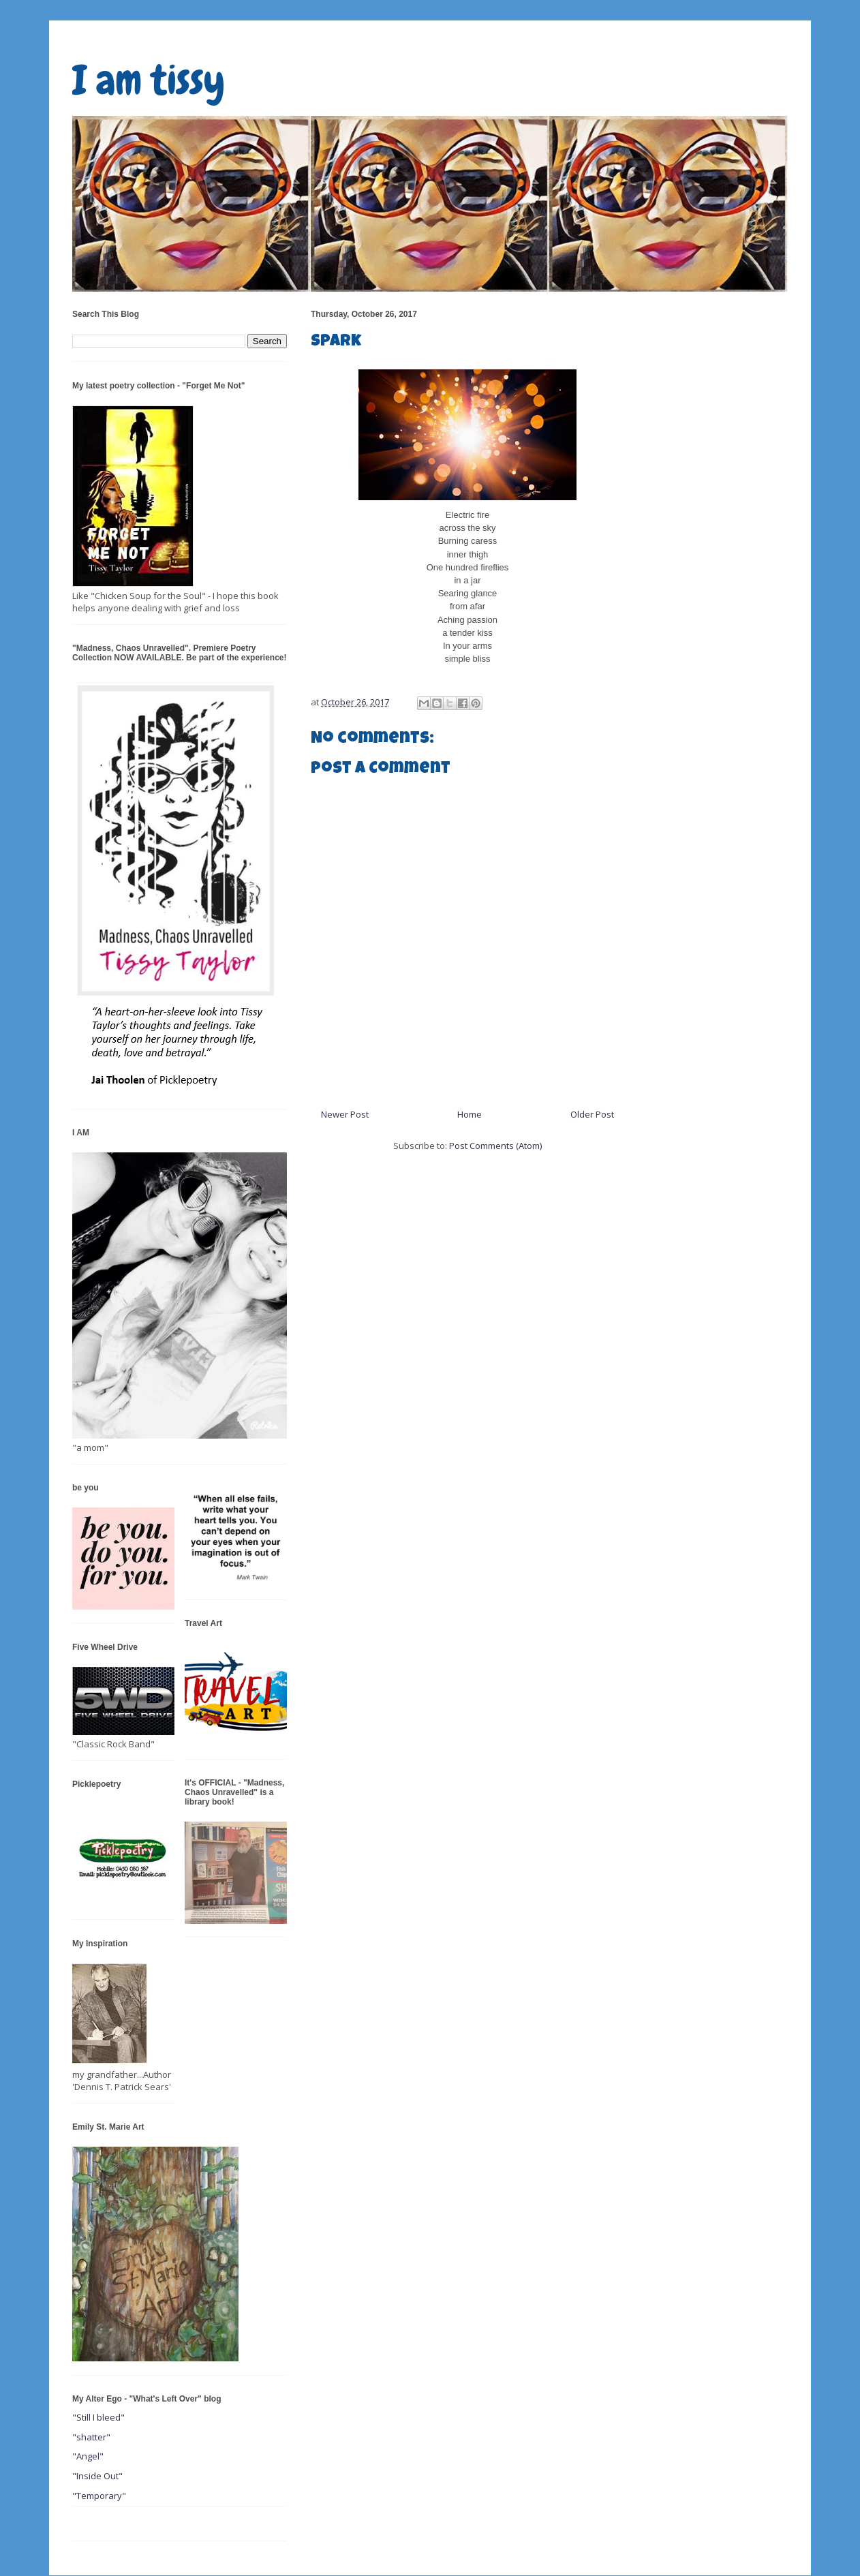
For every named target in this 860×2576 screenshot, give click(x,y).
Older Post (592, 1114)
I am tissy (148, 80)
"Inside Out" (97, 2476)
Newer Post (345, 1114)
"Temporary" (99, 2495)
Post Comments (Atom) (495, 1145)
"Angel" (88, 2456)
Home (469, 1114)
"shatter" (91, 2437)
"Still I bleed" (98, 2417)
